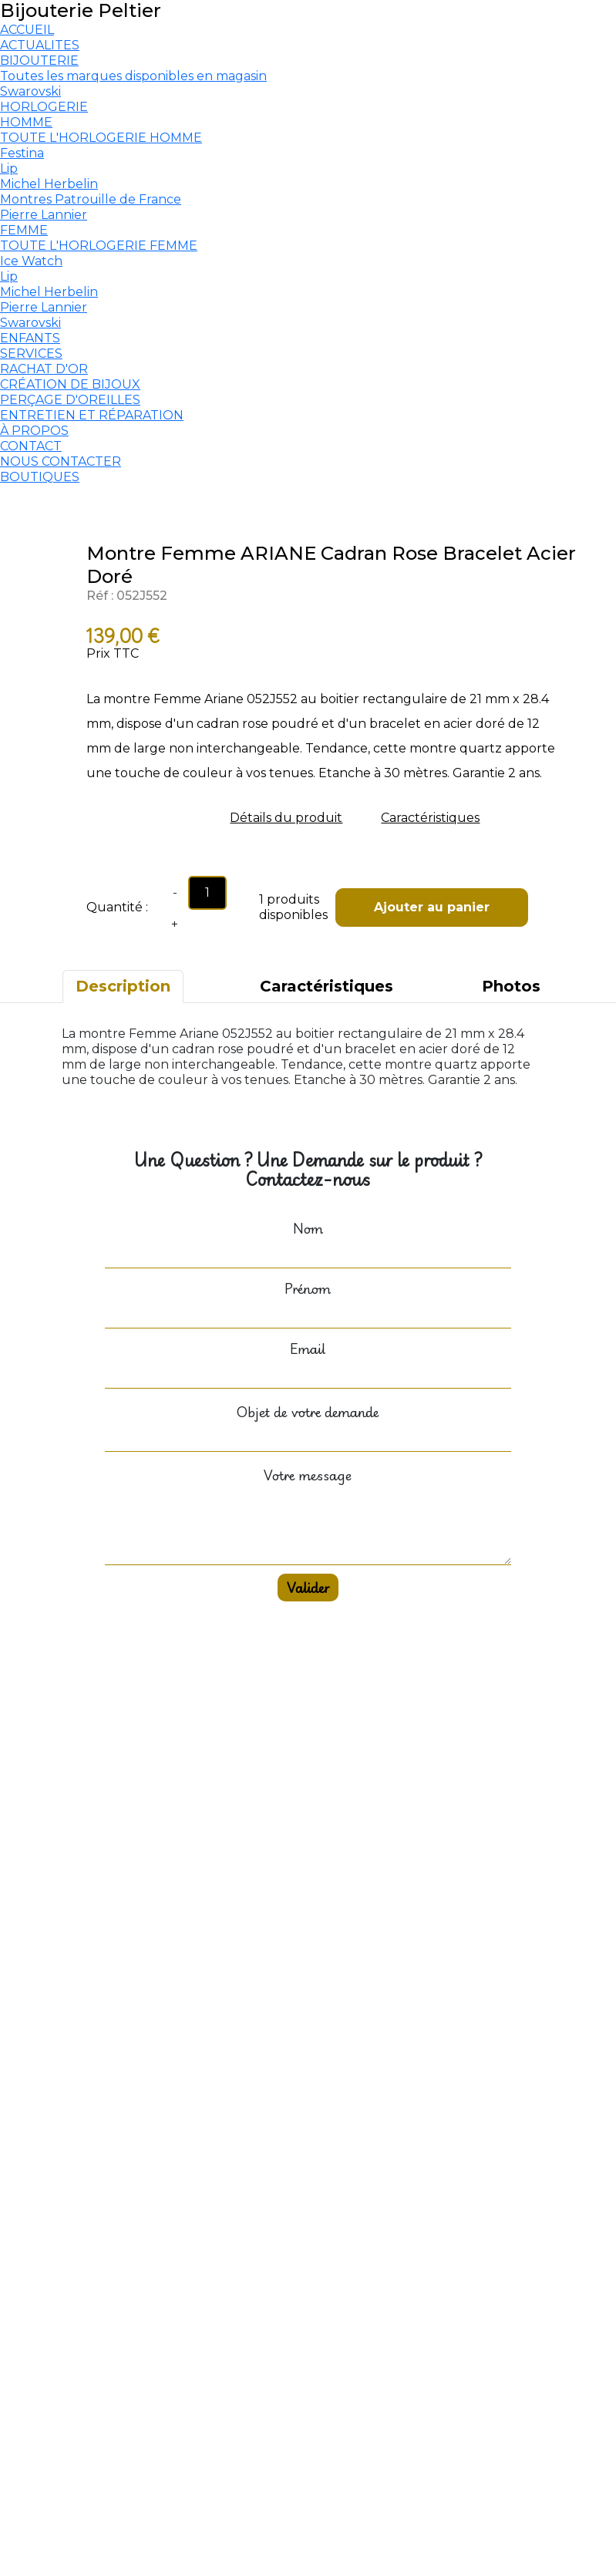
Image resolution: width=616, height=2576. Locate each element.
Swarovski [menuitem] (30, 91)
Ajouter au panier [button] (432, 907)
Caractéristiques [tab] (326, 986)
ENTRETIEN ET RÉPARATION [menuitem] (91, 415)
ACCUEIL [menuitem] (27, 29)
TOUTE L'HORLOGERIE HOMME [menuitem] (101, 137)
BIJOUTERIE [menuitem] (39, 60)
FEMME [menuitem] (24, 230)
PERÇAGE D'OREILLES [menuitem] (70, 399)
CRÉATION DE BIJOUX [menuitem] (70, 384)
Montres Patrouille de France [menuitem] (90, 199)
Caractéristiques (430, 817)
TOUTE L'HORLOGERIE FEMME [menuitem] (98, 245)
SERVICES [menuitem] (31, 353)
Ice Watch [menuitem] (31, 261)
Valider (308, 1588)
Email (307, 1348)
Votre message (308, 1475)
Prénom (307, 1288)
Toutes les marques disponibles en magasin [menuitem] (133, 76)
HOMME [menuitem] (26, 122)
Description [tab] (123, 986)
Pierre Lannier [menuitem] (43, 214)
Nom (308, 1228)
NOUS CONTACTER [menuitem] (60, 461)
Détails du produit (286, 817)
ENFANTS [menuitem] (30, 338)
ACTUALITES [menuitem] (39, 45)
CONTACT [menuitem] (31, 446)
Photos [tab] (511, 986)
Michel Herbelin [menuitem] (49, 184)
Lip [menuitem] (9, 168)
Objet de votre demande (307, 1411)
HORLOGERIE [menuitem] (44, 106)
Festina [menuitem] (22, 153)
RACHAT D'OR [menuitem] (44, 369)
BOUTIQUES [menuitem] (39, 477)
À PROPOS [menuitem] (34, 430)
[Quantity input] (207, 893)
